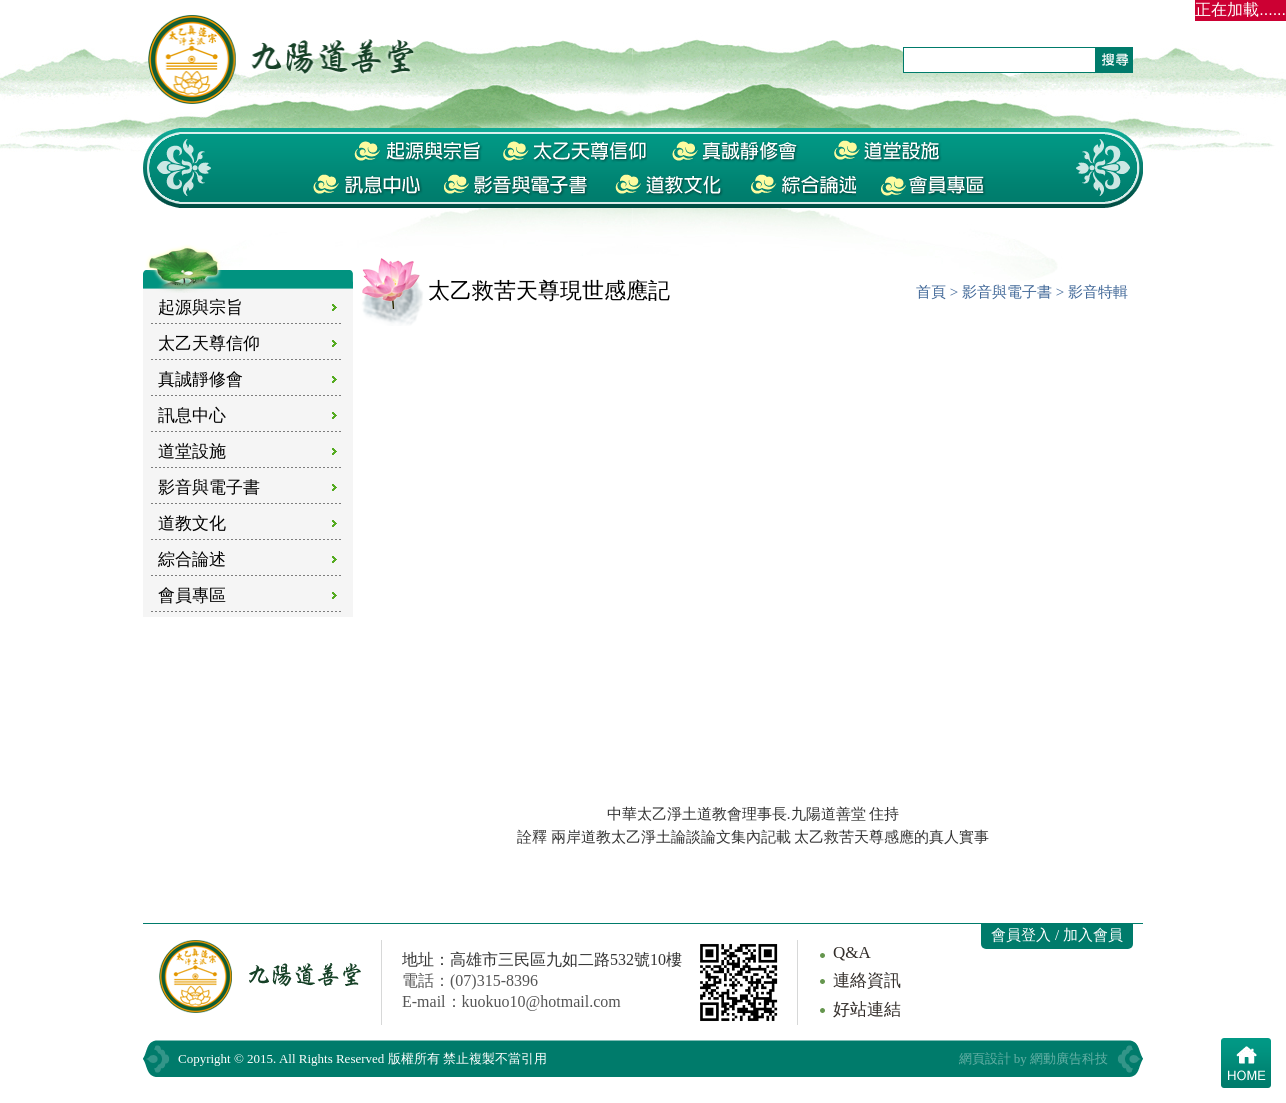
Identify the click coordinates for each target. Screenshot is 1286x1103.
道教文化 (192, 523)
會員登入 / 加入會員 (1057, 935)
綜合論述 (192, 559)
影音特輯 (1098, 292)
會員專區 (192, 595)
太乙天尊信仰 (209, 343)
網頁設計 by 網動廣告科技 (1034, 1058)
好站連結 (867, 1009)
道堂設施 (192, 451)
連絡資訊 (867, 980)
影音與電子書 (209, 487)
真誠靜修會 (200, 379)
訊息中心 (192, 415)
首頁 (931, 292)
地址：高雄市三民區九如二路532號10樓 (542, 959)
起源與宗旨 (200, 307)
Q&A (852, 952)
